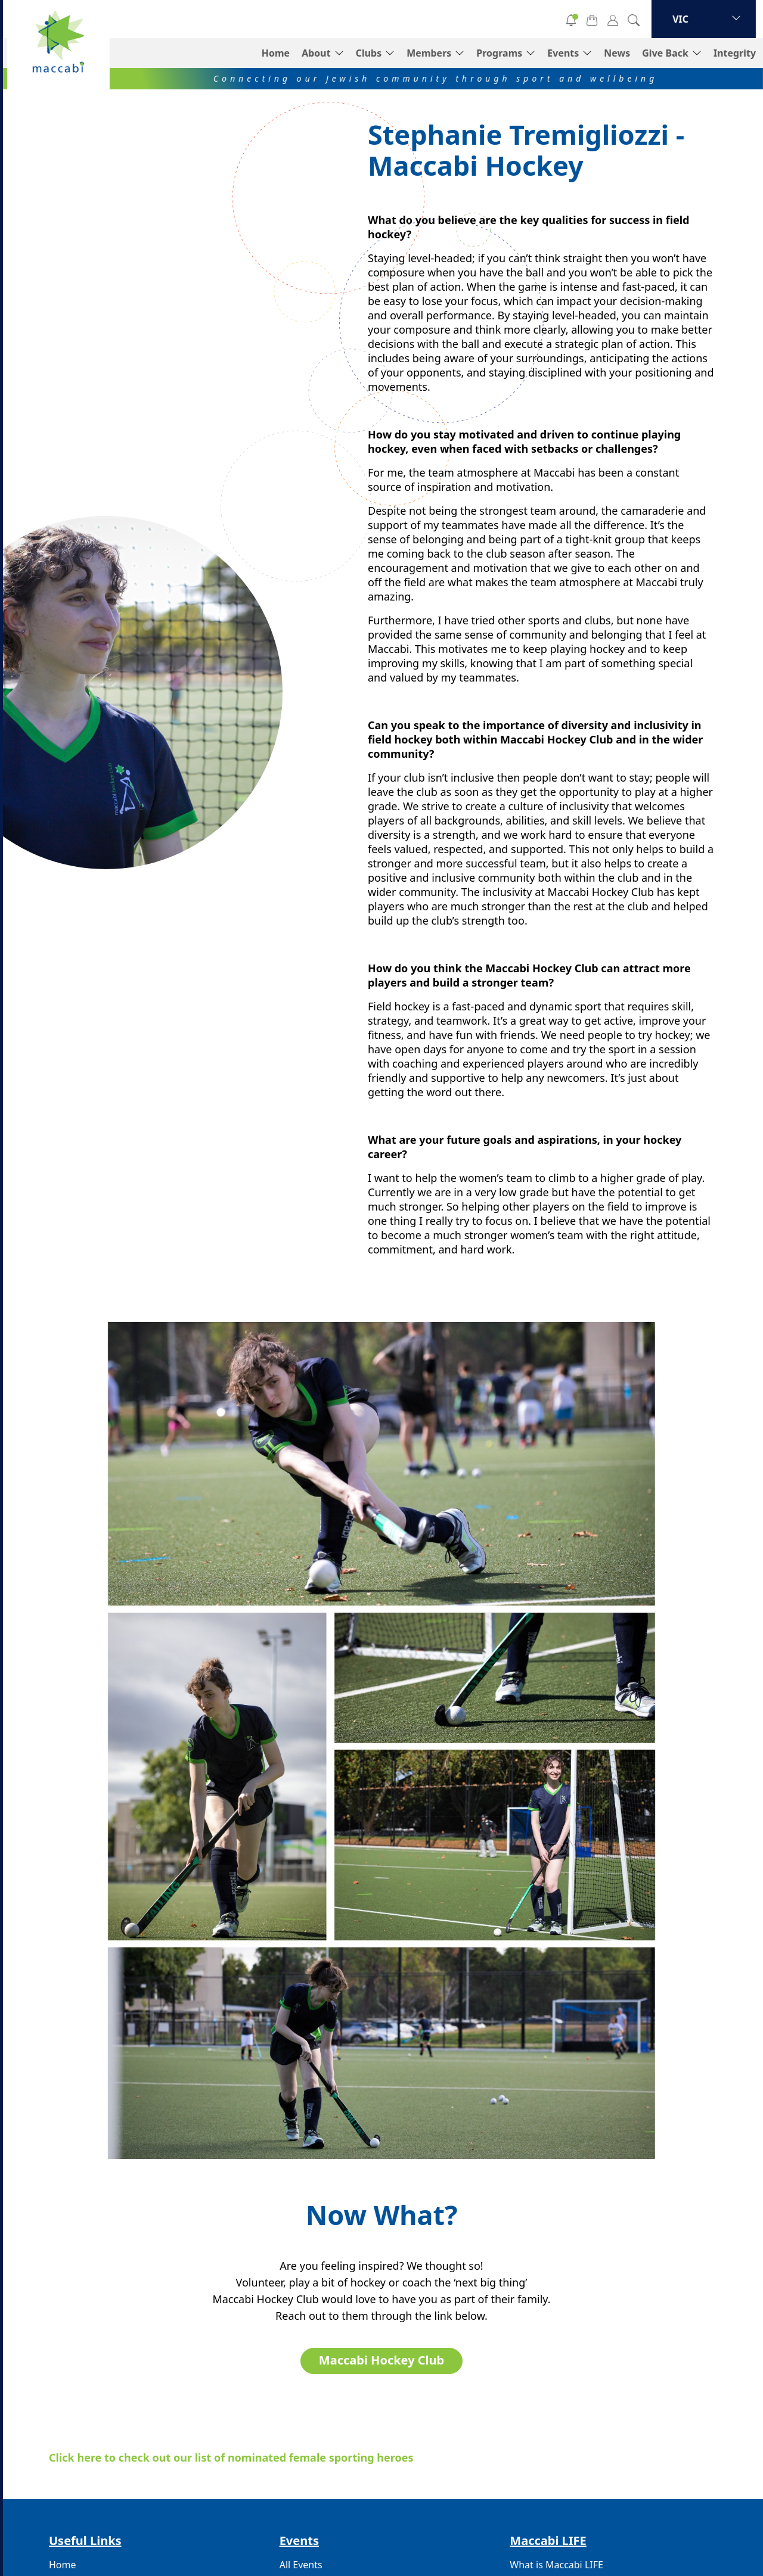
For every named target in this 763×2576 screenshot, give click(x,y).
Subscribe (516, 19)
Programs (499, 53)
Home (276, 53)
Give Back (665, 53)
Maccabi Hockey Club (381, 2360)
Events (563, 53)
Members (429, 53)
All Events (301, 2564)
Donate (342, 19)
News (617, 53)
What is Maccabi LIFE (556, 2564)
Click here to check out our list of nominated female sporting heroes (231, 2457)
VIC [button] (680, 19)
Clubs (369, 53)
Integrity (735, 53)
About (316, 53)
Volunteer (429, 19)
